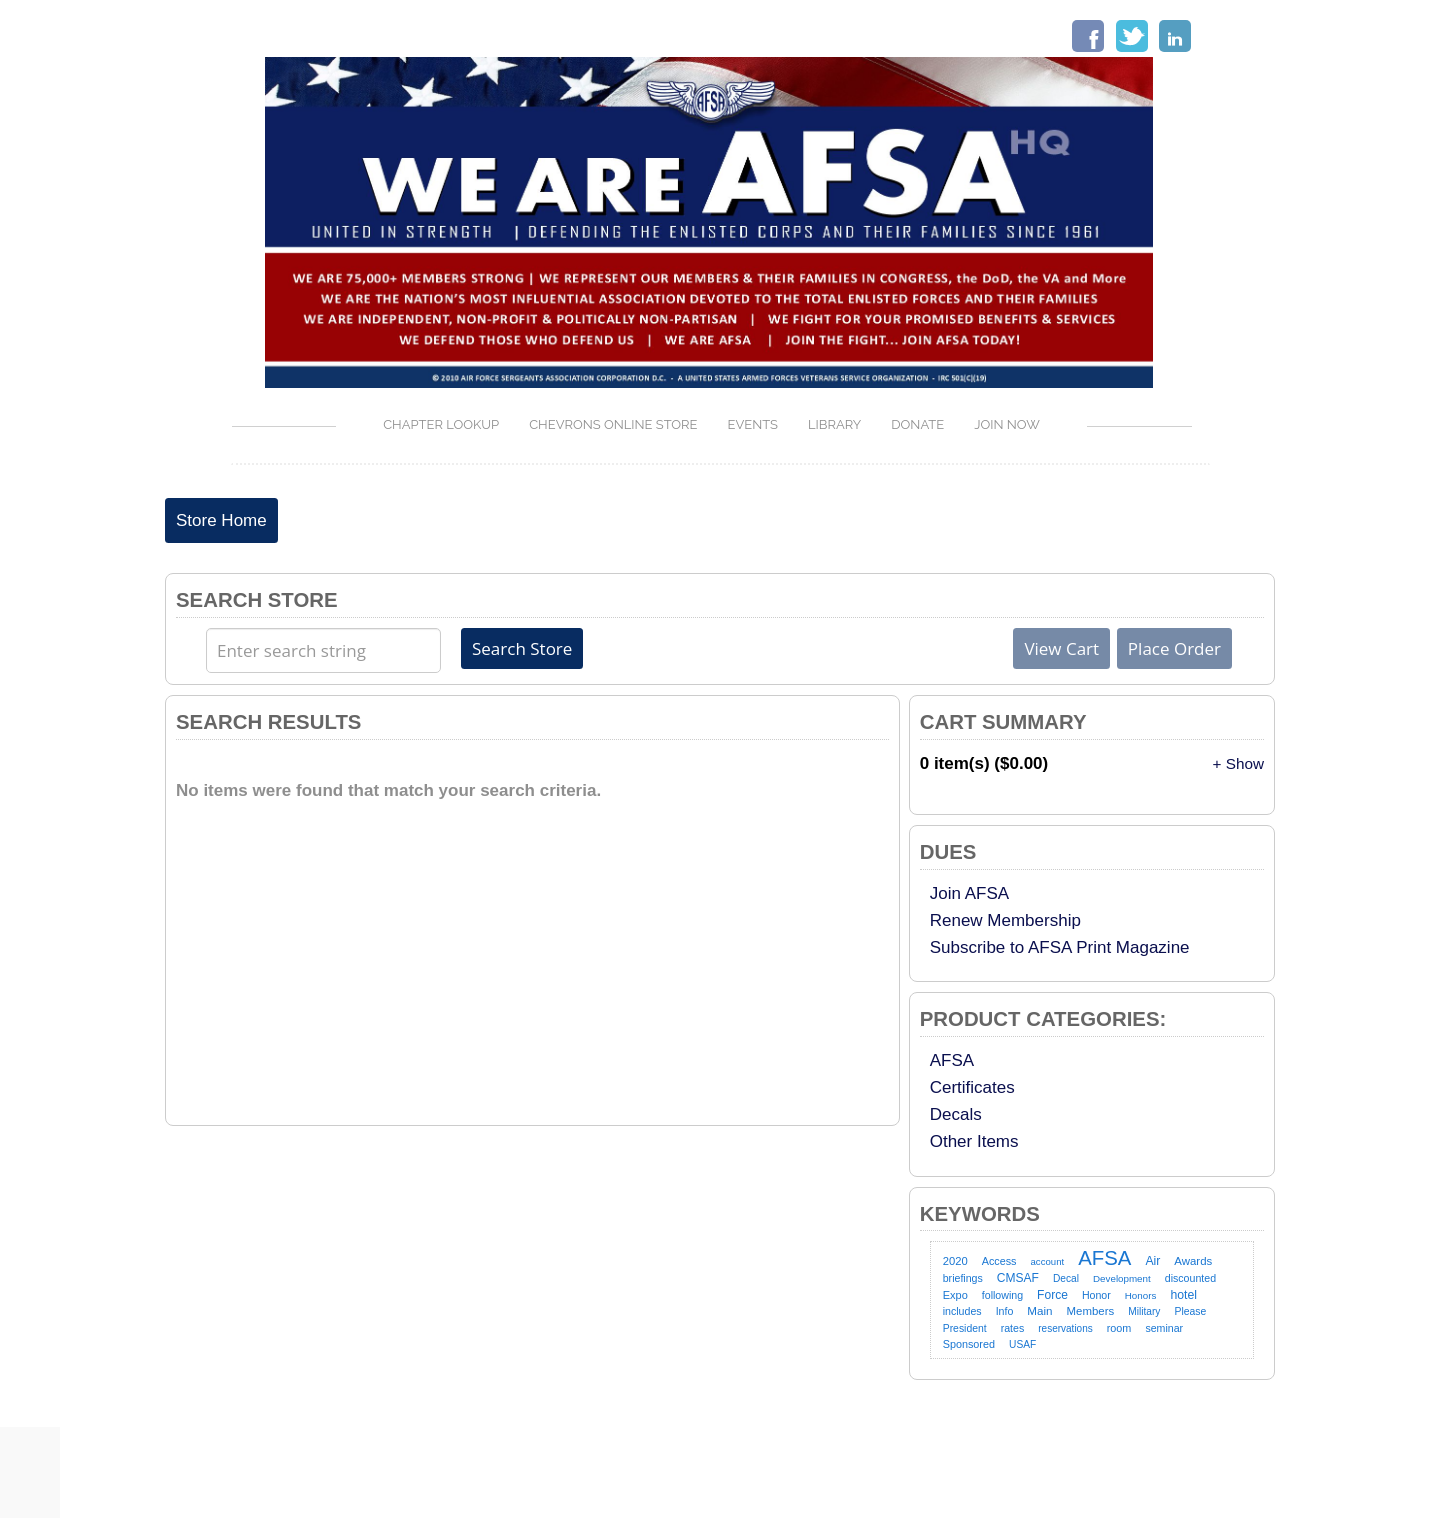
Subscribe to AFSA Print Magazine (1060, 947)
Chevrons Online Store (613, 424)
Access (999, 1261)
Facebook (1088, 36)
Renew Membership (1005, 920)
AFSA (952, 1060)
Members (1091, 1311)
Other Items (974, 1141)
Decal (1066, 1278)
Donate (917, 424)
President (965, 1328)
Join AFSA (969, 893)
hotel (1183, 1295)
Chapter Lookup (441, 424)
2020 (955, 1261)
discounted (1190, 1278)
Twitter (1132, 36)
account (1048, 1261)
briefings (963, 1278)
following (1002, 1295)
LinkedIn (1175, 36)
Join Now (1007, 424)
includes (962, 1311)
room (1119, 1328)
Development (1122, 1278)
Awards (1193, 1261)
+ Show (1238, 763)
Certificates (972, 1087)
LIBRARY (834, 424)
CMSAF (1018, 1278)
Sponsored (969, 1344)
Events (752, 424)
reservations (1065, 1328)
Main (1039, 1310)
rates (1013, 1328)
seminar (1164, 1328)
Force (1052, 1295)
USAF (1022, 1344)
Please (1190, 1311)
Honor (1096, 1295)
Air (1152, 1261)
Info (1005, 1311)
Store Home (221, 520)
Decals (956, 1114)
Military (1144, 1311)
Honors (1141, 1295)
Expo (955, 1295)
